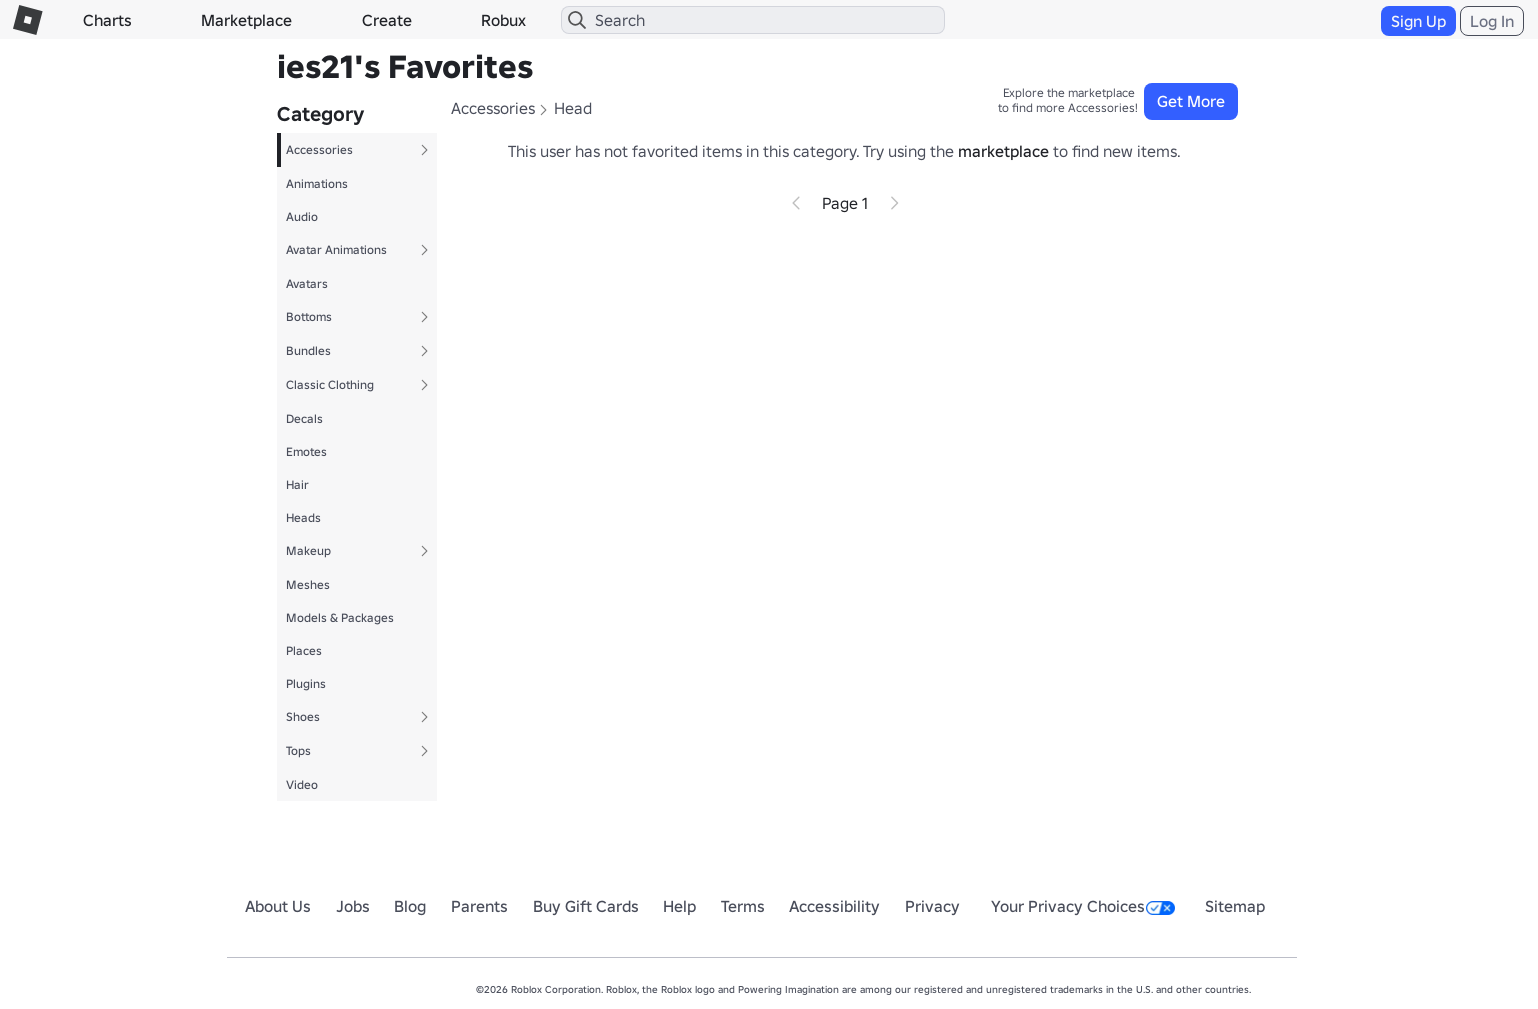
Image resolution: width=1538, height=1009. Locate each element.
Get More (1191, 101)
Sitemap (1235, 906)
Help (679, 906)
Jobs (353, 906)
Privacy (932, 906)
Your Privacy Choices (1083, 906)
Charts (107, 20)
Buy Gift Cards (586, 906)
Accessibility (834, 906)
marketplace (1003, 151)
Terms (743, 906)
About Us (278, 906)
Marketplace (246, 20)
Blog (410, 906)
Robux (503, 20)
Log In (1492, 21)
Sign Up (1418, 21)
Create (387, 20)
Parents (479, 906)
